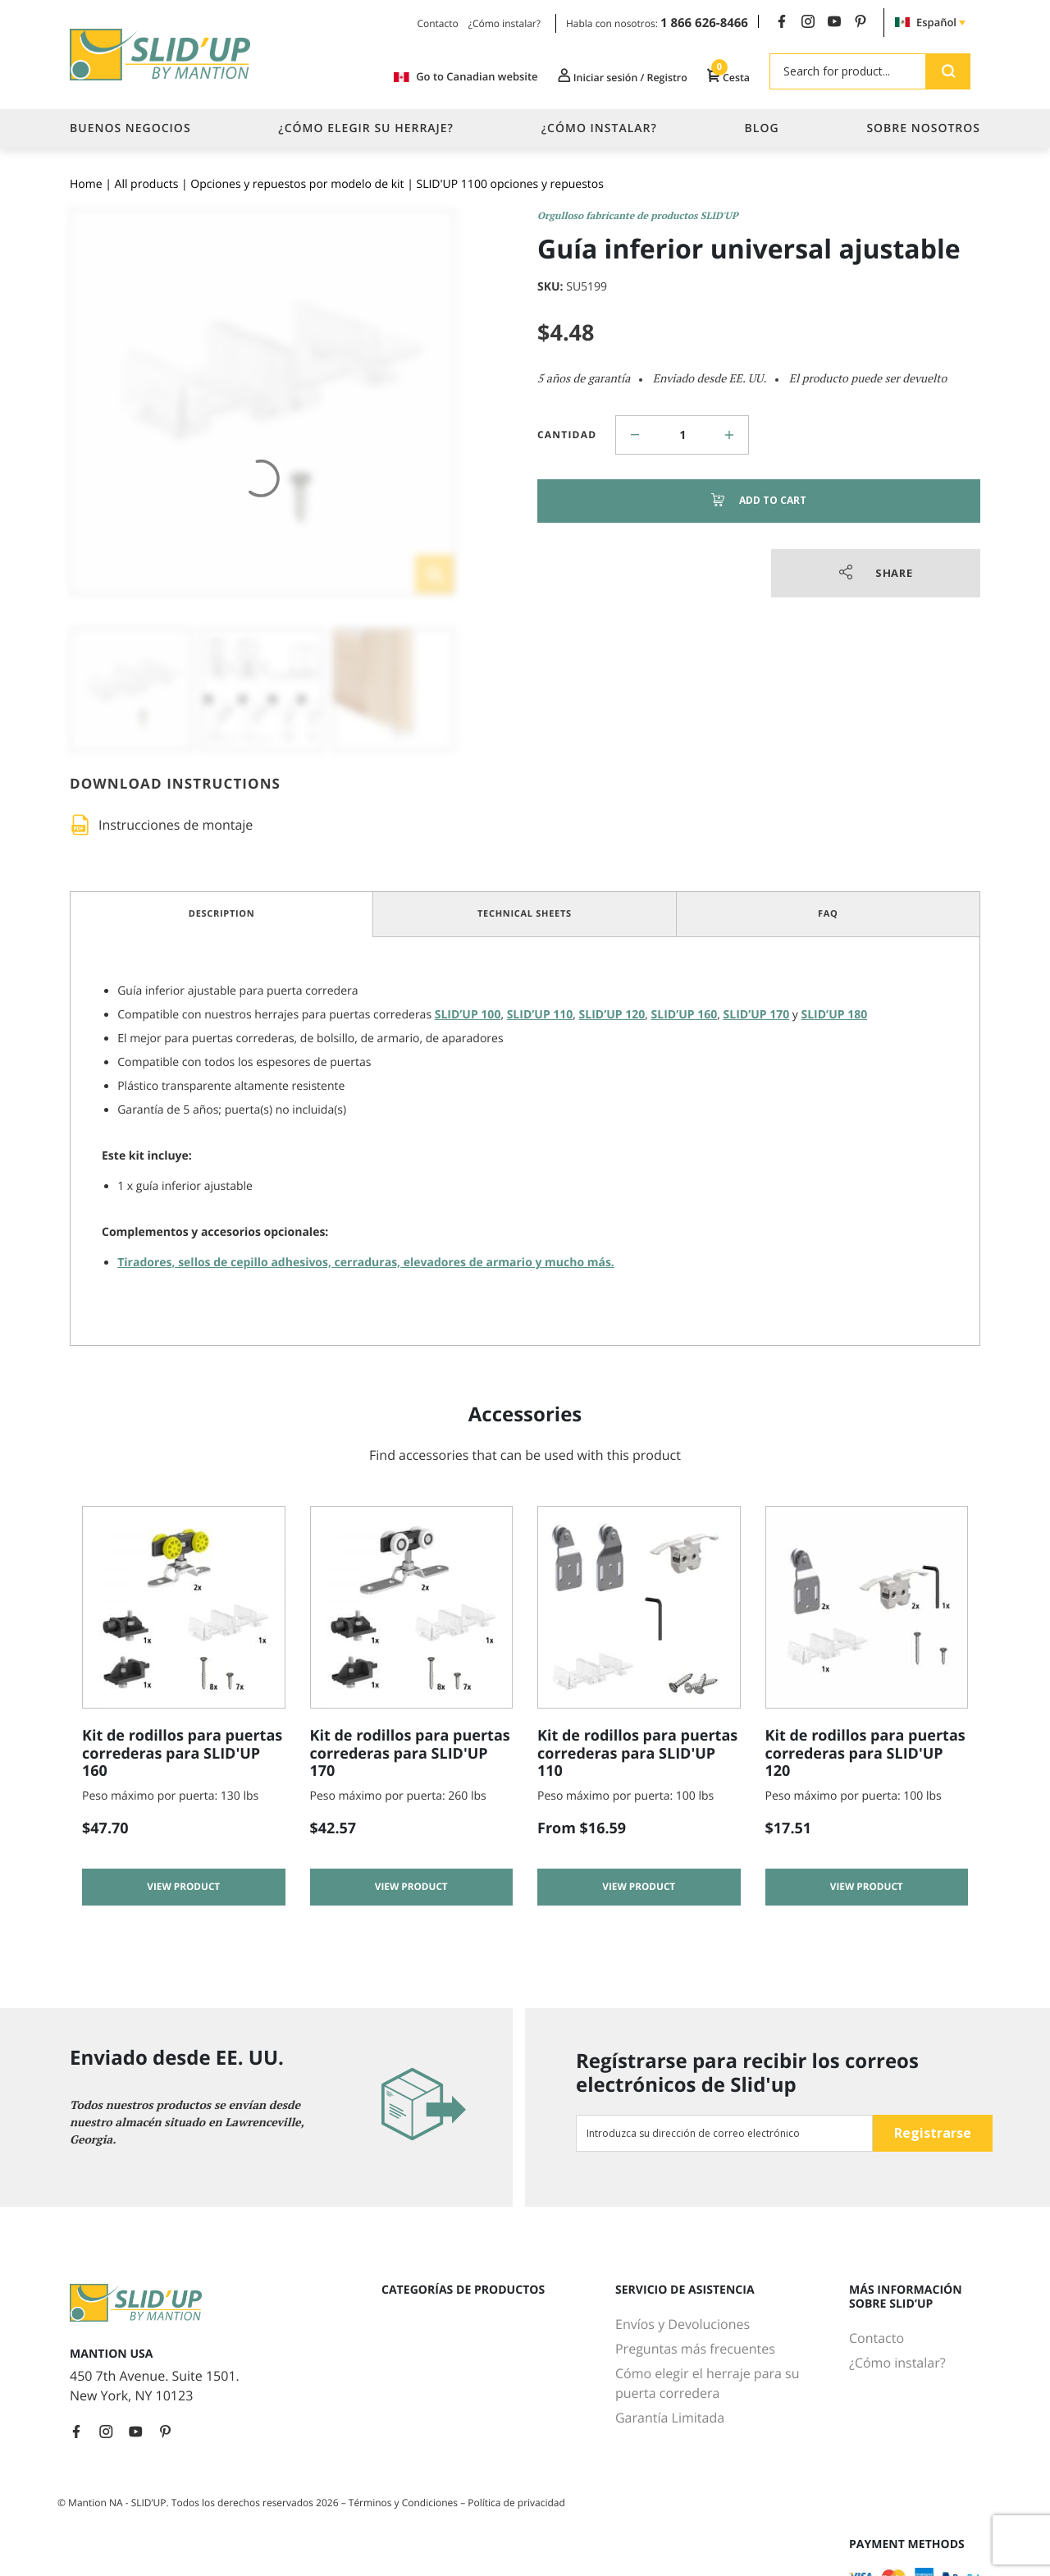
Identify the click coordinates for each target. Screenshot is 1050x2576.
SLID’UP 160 (684, 1015)
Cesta (726, 76)
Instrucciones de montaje (175, 825)
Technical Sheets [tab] (524, 914)
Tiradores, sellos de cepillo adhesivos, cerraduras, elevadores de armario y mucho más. (365, 1262)
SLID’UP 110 (540, 1015)
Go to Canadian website (446, 76)
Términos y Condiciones (404, 2503)
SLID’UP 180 (834, 1015)
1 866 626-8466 (704, 23)
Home (86, 184)
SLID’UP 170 (757, 1015)
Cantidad (566, 435)
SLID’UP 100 (468, 1015)
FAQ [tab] (828, 914)
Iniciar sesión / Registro (610, 76)
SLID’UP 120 (612, 1015)
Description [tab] (222, 914)
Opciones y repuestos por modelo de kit (297, 184)
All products (147, 184)
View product (183, 1890)
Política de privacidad (516, 2503)
